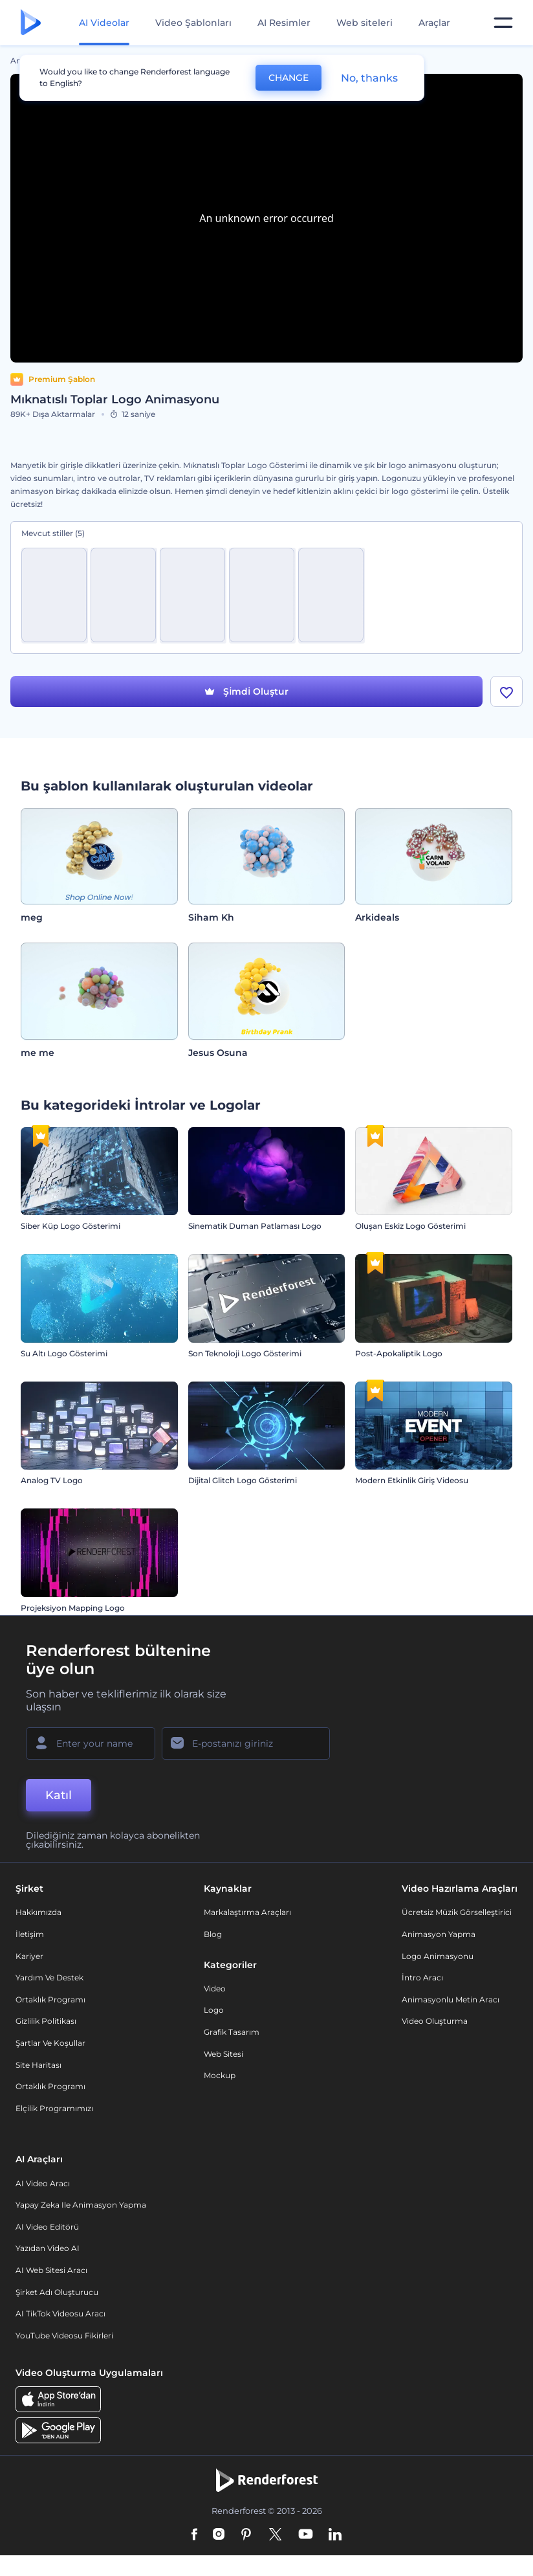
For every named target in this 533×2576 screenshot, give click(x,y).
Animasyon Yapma (438, 1934)
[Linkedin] (335, 2535)
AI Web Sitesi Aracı (51, 2270)
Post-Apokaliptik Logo (398, 1353)
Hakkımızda (38, 1912)
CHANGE (288, 78)
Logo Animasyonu (437, 1956)
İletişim (30, 1934)
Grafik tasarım (231, 2032)
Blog (213, 1934)
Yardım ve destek (49, 1977)
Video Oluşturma (435, 2021)
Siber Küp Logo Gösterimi (70, 1226)
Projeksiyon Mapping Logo (73, 1608)
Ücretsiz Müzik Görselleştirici (457, 1912)
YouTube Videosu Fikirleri (64, 2335)
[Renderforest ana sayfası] (31, 23)
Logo (214, 2010)
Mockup (219, 2075)
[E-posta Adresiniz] (246, 1743)
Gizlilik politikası (46, 2021)
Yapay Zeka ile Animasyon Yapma (81, 2205)
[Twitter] (275, 2535)
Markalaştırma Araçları (247, 1912)
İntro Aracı (422, 1977)
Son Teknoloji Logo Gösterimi (244, 1353)
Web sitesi (223, 2054)
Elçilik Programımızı (54, 2108)
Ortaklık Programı (50, 1999)
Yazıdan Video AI (48, 2248)
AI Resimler (283, 22)
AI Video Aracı (43, 2183)
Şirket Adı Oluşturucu (57, 2292)
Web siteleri (364, 22)
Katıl (58, 1795)
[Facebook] (194, 2535)
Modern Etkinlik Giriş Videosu (411, 1480)
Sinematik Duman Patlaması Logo (254, 1226)
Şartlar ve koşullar (50, 2043)
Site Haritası (38, 2065)
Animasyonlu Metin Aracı (450, 1999)
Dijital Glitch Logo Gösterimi (242, 1480)
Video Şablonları (193, 22)
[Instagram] (218, 2535)
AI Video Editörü (47, 2227)
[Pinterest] (246, 2535)
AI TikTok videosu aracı (60, 2313)
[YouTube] (305, 2535)
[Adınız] (90, 1743)
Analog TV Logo (52, 1480)
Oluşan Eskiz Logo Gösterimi (410, 1226)
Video (215, 1988)
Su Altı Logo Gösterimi (64, 1353)
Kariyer (29, 1956)
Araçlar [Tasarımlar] (434, 22)
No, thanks (369, 78)
